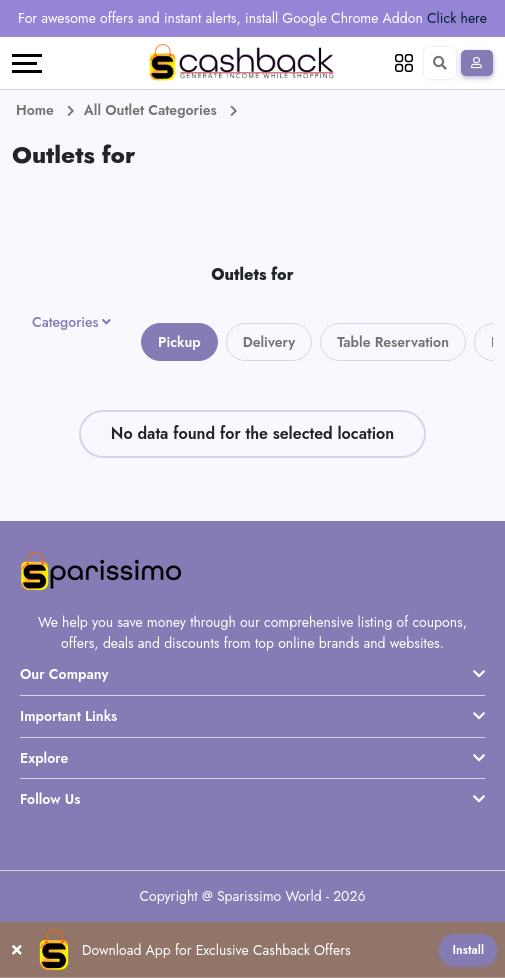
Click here (457, 18)
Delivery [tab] (269, 342)
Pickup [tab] (179, 342)
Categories (65, 322)
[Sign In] (477, 63)
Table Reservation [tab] (393, 342)
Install (468, 950)
